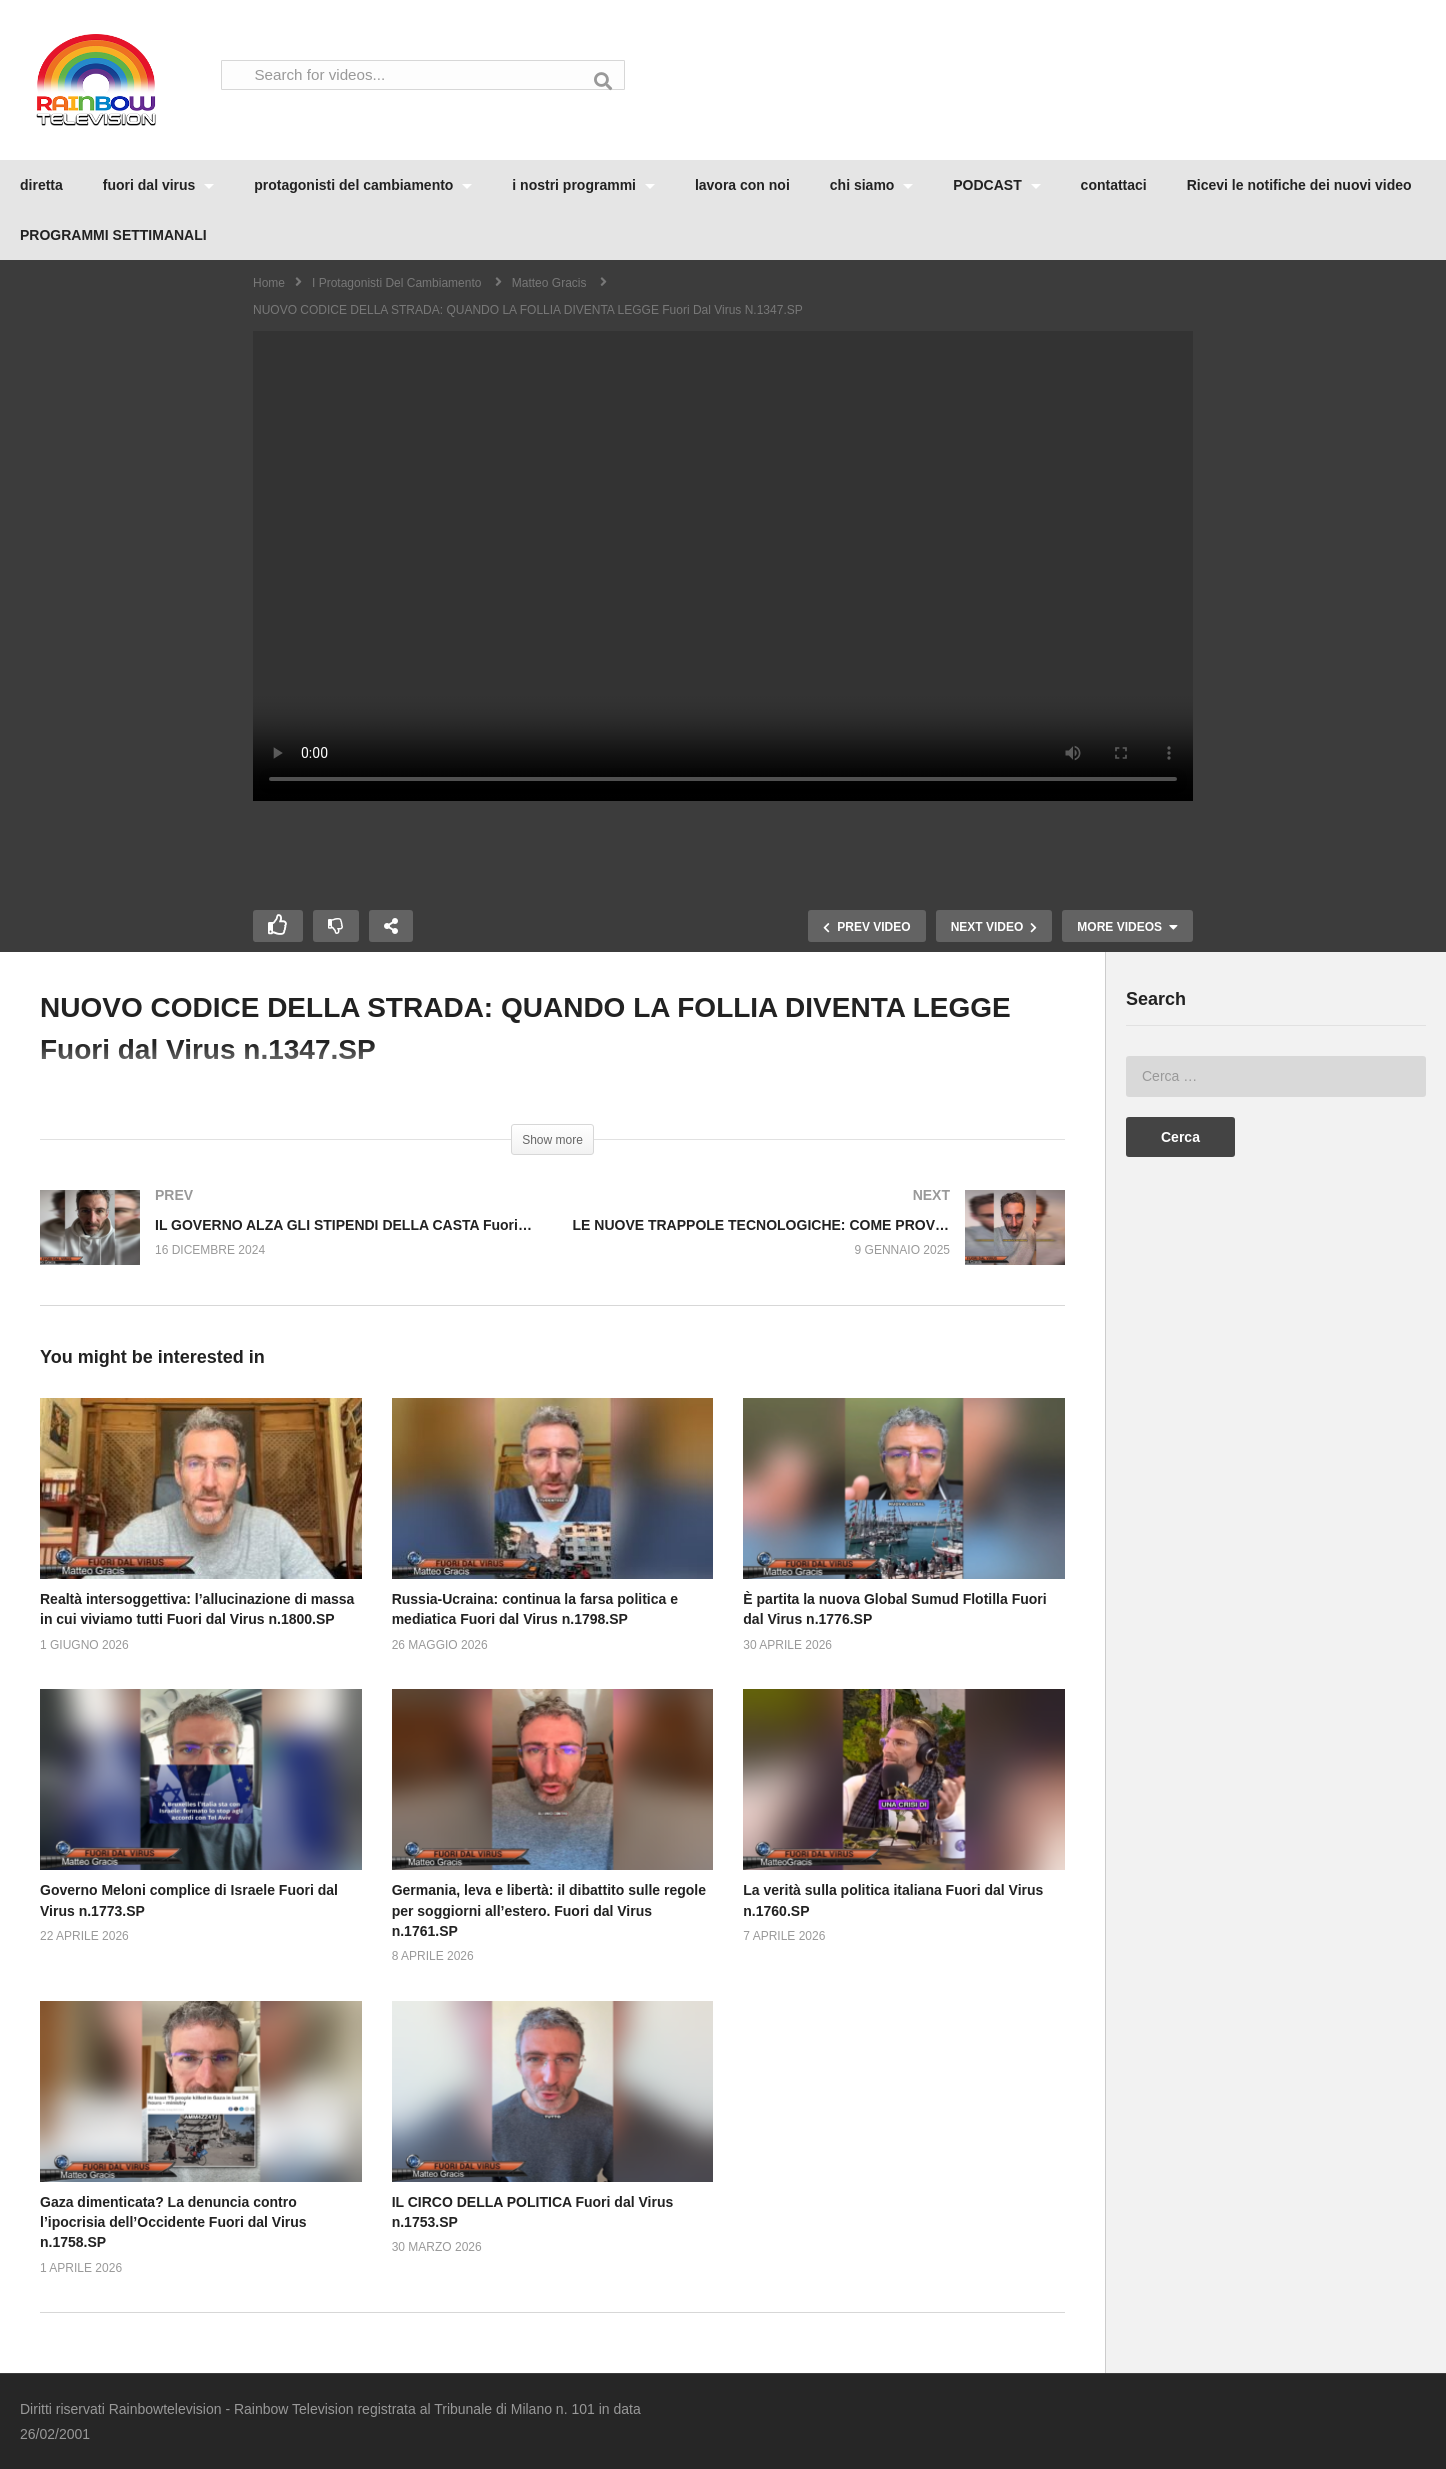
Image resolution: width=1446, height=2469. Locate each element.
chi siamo (871, 185)
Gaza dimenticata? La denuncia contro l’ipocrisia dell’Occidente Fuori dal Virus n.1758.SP (173, 2222)
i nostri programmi (583, 185)
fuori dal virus (158, 185)
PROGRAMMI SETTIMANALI (113, 235)
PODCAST (996, 185)
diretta (41, 185)
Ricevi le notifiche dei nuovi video (1299, 185)
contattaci (1114, 185)
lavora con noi (742, 185)
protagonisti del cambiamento (363, 185)
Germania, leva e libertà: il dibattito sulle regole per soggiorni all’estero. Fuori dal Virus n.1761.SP (549, 1910)
